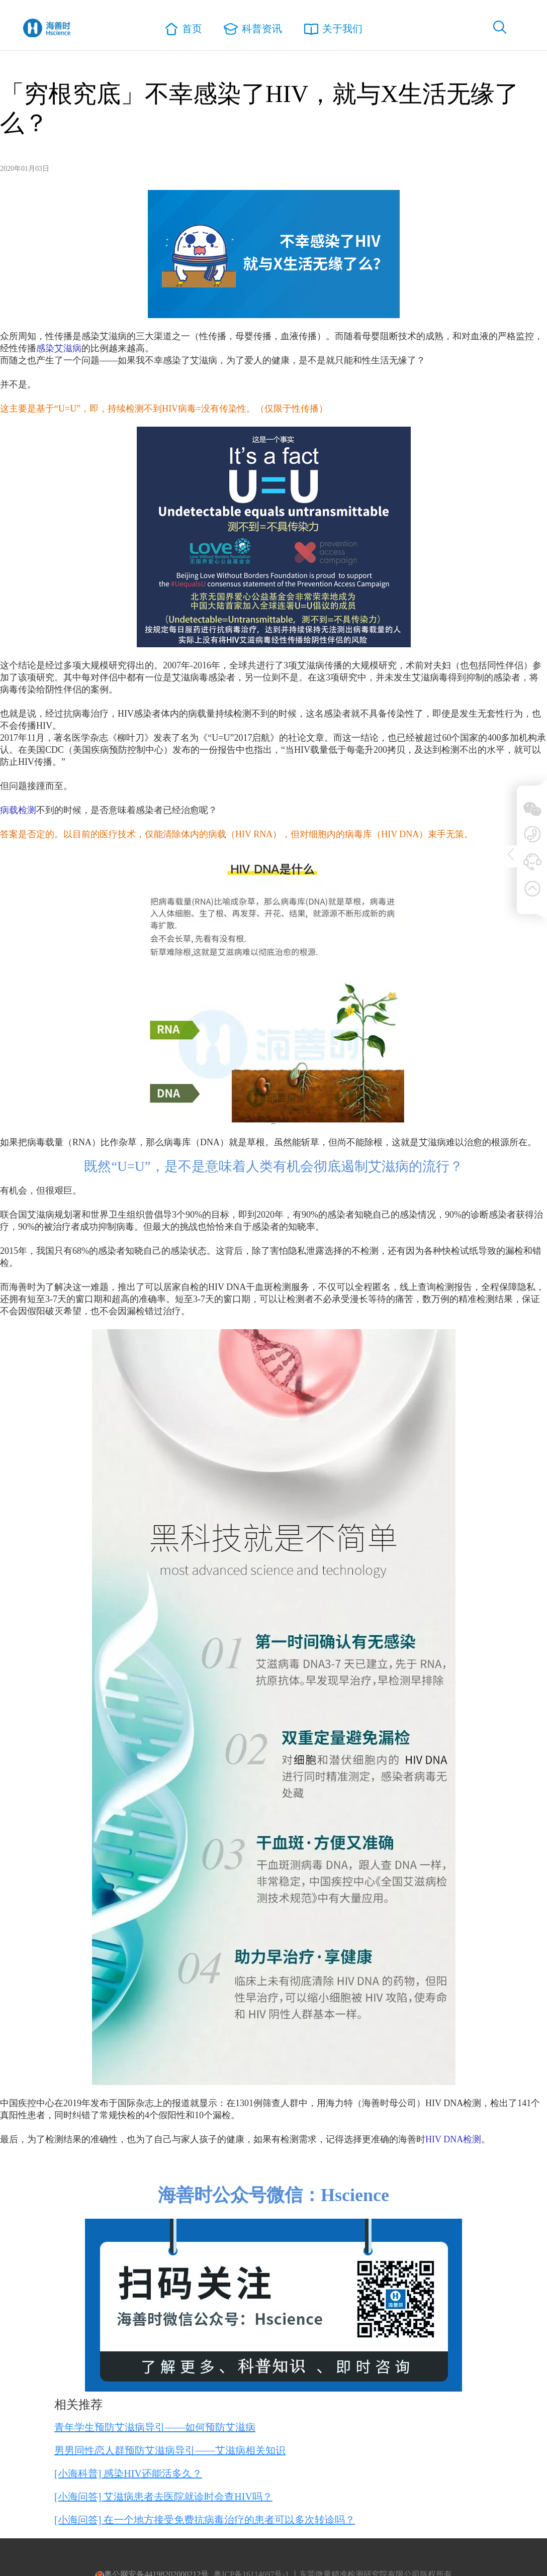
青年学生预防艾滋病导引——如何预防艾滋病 (154, 2427)
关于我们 (330, 30)
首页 (188, 31)
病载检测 (18, 810)
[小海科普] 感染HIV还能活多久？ (128, 2473)
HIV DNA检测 (453, 2139)
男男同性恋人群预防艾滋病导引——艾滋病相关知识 (170, 2450)
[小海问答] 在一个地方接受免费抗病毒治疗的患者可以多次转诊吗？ (204, 2519)
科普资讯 (254, 30)
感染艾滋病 (58, 348)
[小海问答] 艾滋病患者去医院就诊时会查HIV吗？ (163, 2496)
